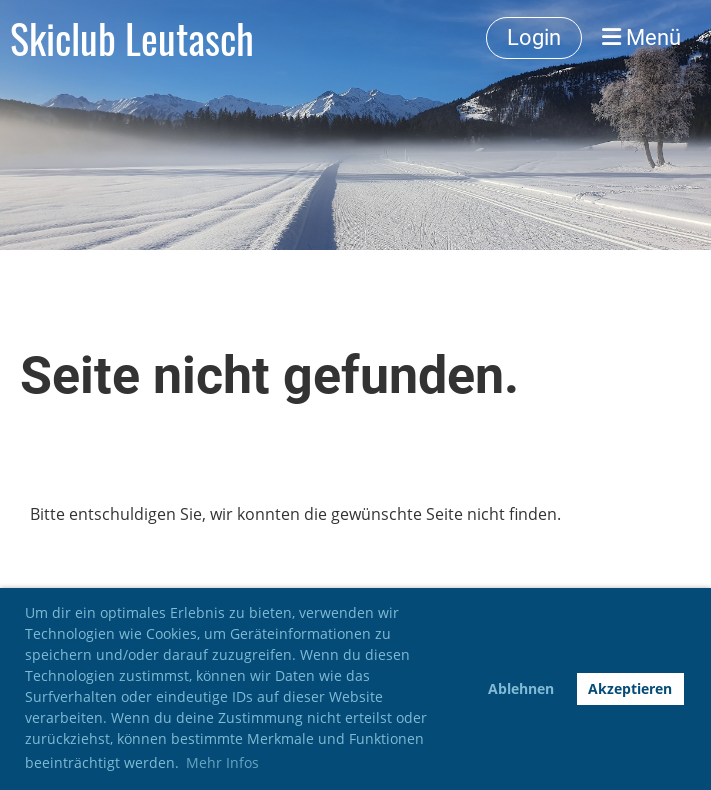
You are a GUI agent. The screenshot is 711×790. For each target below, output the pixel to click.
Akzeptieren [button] (630, 688)
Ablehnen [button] (521, 688)
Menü (641, 37)
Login (534, 37)
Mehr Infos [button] (222, 762)
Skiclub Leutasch (132, 38)
